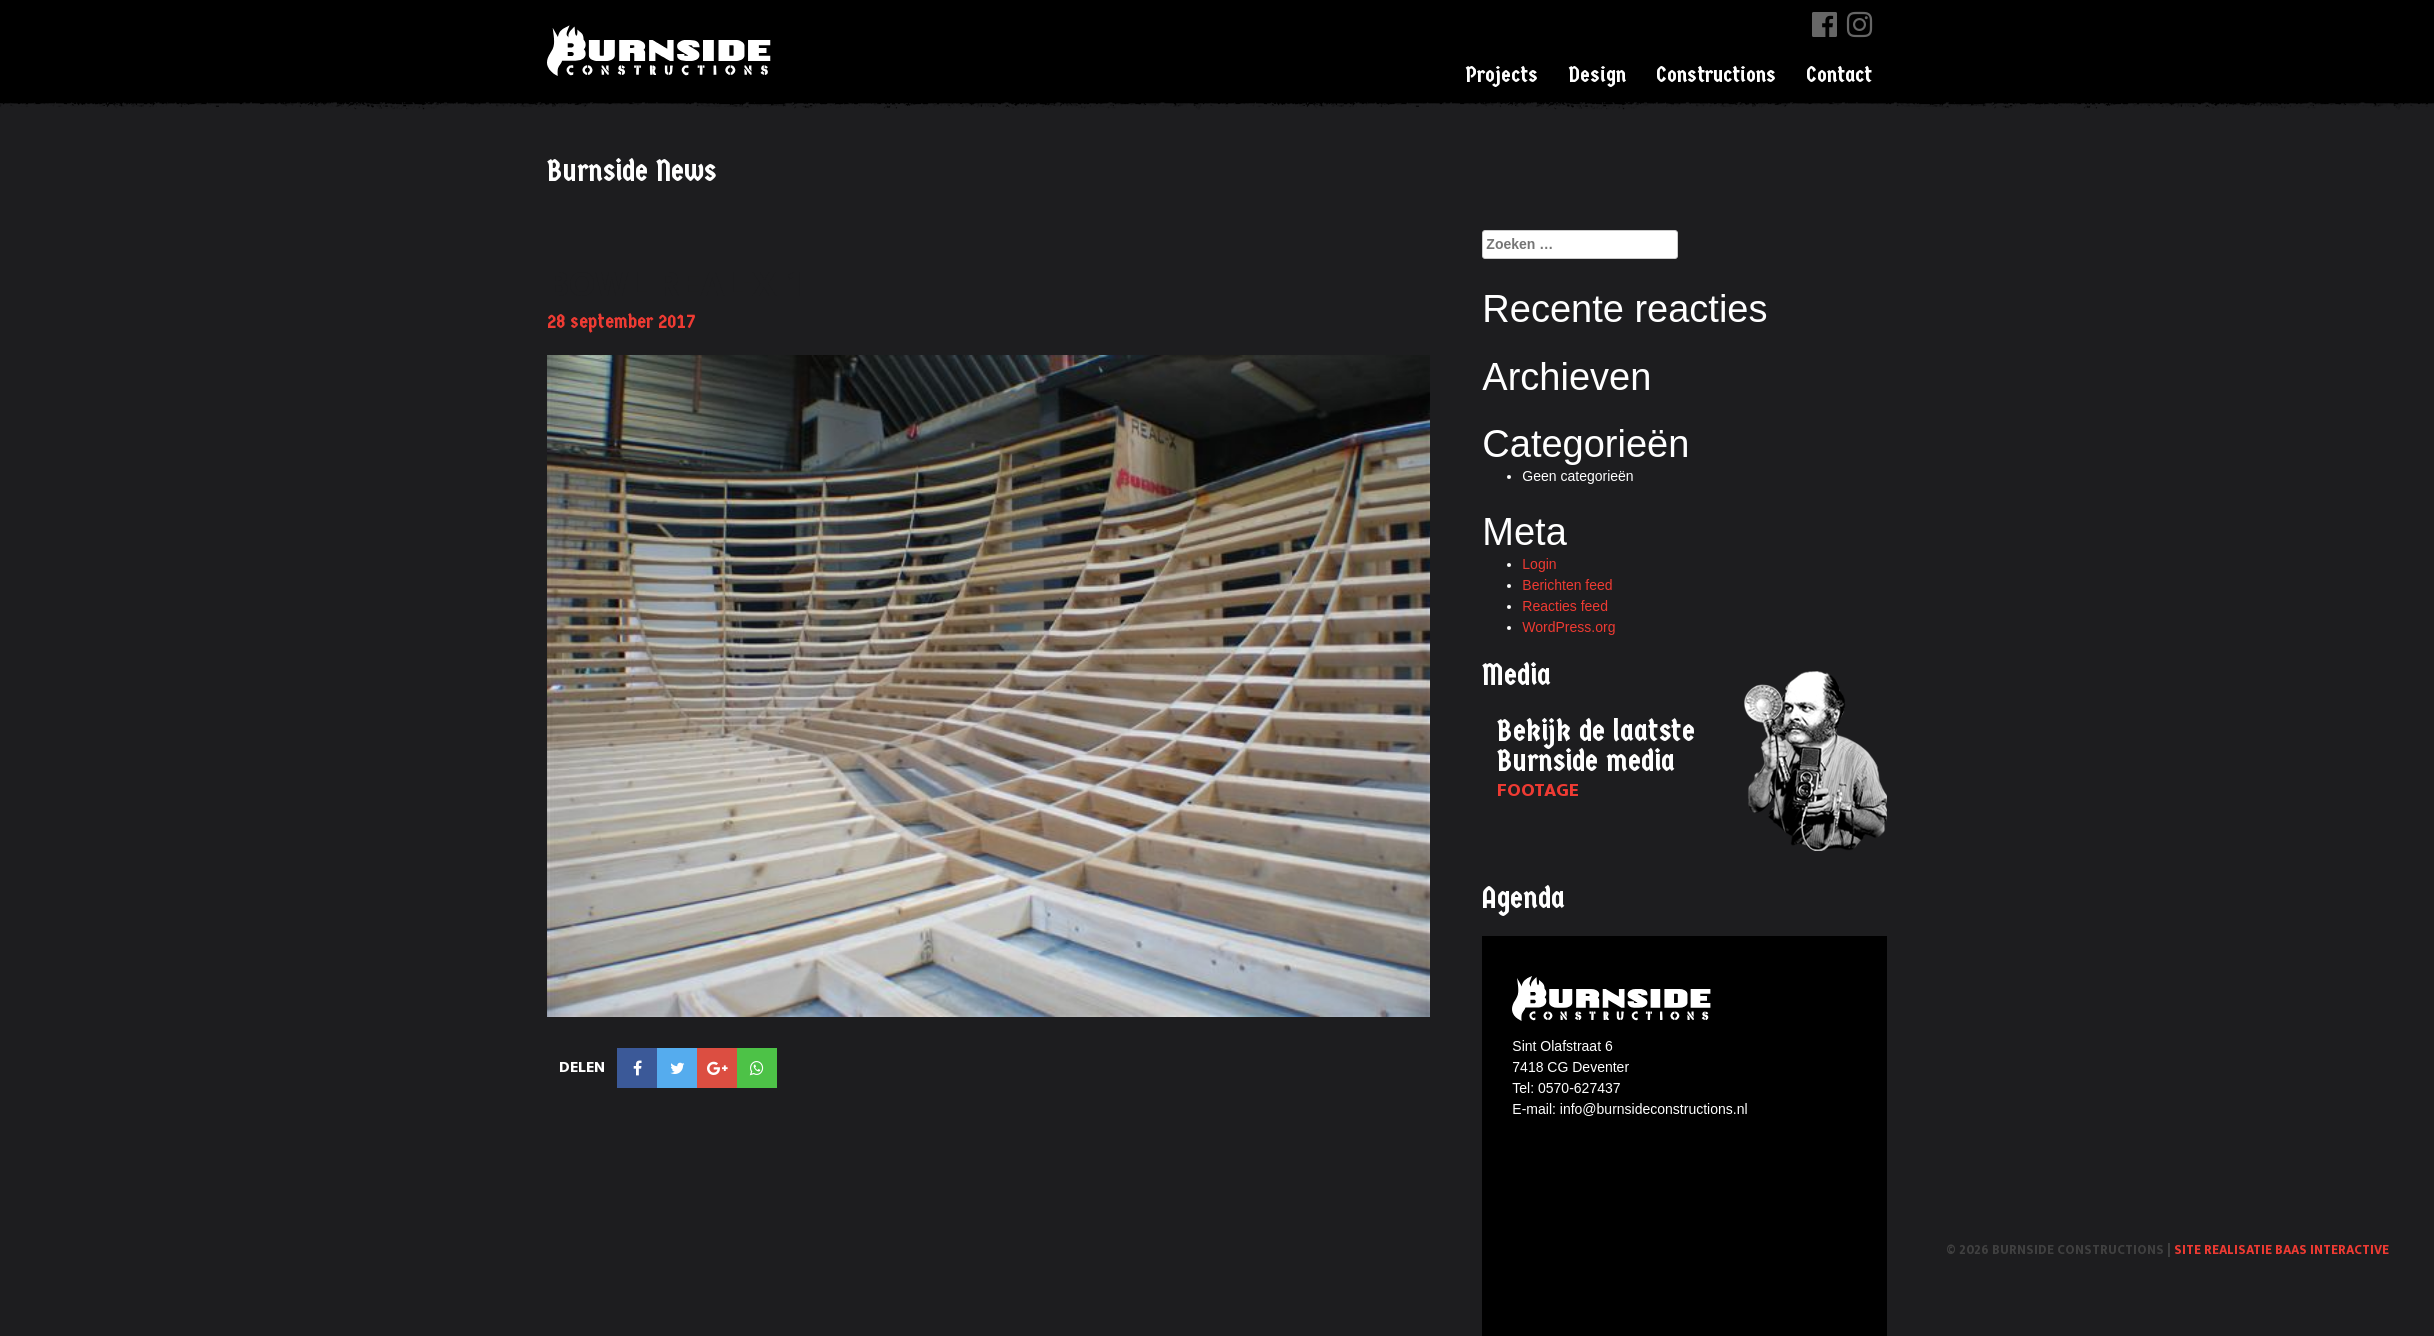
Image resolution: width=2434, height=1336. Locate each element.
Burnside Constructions (662, 50)
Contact (1839, 75)
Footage (1538, 790)
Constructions (1716, 75)
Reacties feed (1565, 606)
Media (1516, 675)
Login (1539, 564)
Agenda (1523, 898)
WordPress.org (1568, 627)
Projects (1501, 75)
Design (1597, 75)
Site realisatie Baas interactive (2281, 1250)
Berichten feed (1567, 585)
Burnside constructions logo (1614, 998)
